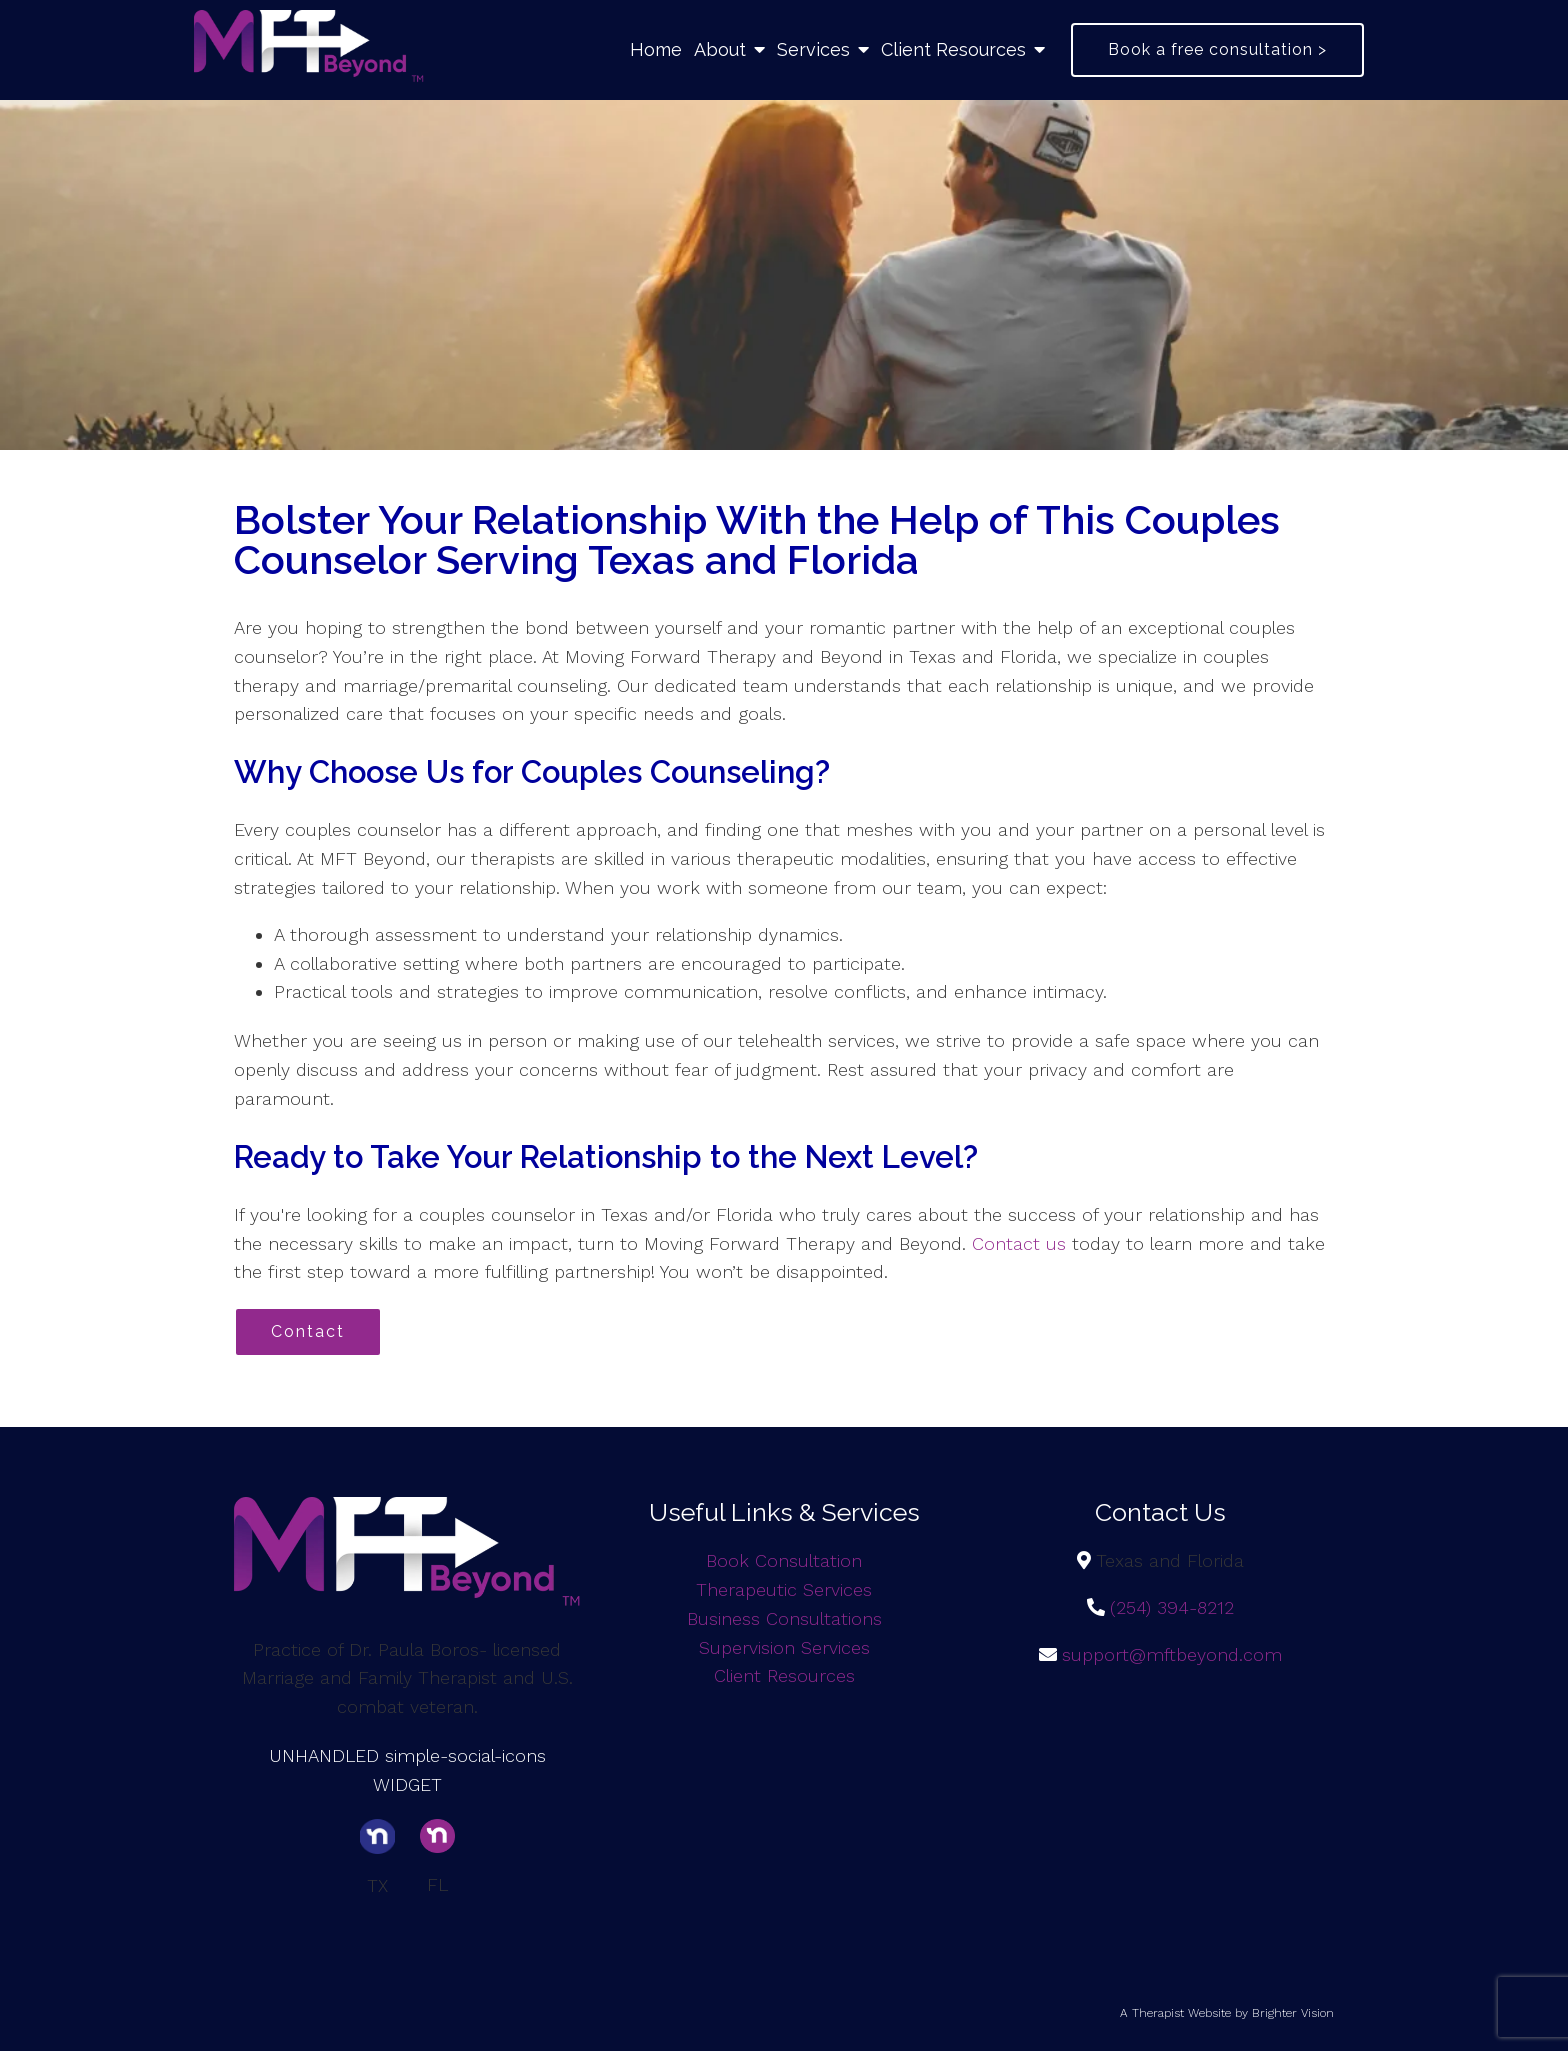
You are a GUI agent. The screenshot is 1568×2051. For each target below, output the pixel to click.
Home (656, 49)
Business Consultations (784, 1618)
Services (813, 49)
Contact (308, 1331)
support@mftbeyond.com (1172, 1654)
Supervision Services (784, 1647)
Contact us (1019, 1243)
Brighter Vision (1293, 2013)
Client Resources (953, 49)
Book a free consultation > (1217, 49)
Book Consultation (784, 1560)
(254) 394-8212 (1172, 1607)
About (720, 49)
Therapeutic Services (784, 1589)
